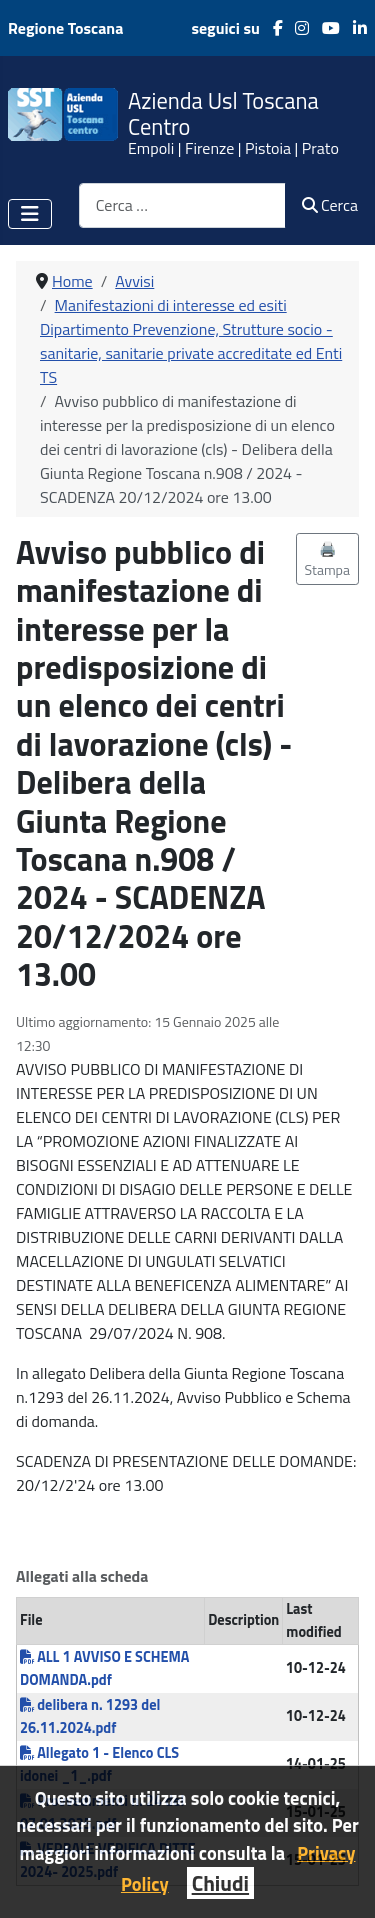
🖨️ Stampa (328, 559)
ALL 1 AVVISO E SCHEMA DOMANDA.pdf (104, 1668)
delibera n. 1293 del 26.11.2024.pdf (90, 1716)
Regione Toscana (65, 28)
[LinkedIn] (353, 28)
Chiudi (220, 1883)
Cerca (330, 205)
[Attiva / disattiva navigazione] (30, 214)
